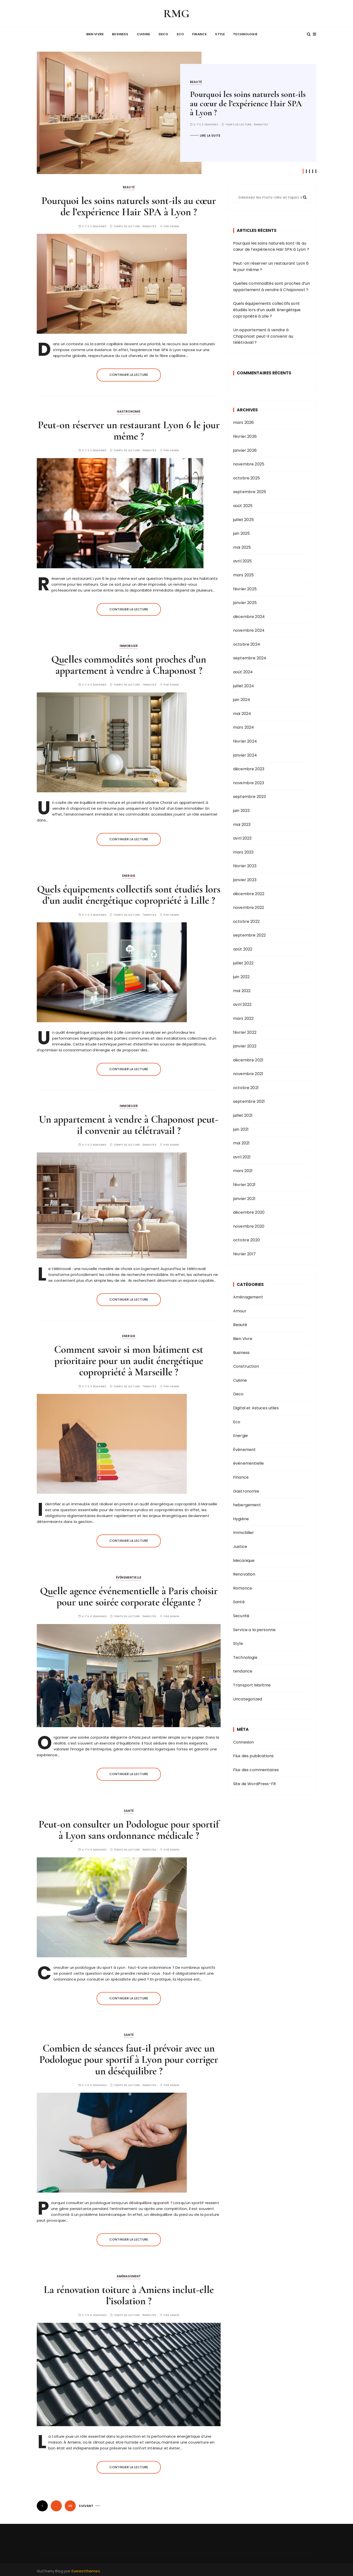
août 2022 (242, 947)
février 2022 (244, 1030)
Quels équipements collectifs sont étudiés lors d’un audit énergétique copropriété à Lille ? (128, 893)
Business (120, 33)
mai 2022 (242, 989)
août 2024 (243, 670)
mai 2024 (242, 712)
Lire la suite (210, 134)
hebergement (247, 1503)
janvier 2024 (245, 753)
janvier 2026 (245, 448)
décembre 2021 (248, 1058)
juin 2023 (241, 809)
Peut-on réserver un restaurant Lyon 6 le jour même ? (129, 429)
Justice (240, 1545)
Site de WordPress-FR (254, 1782)
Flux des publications (253, 1754)
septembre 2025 (249, 490)
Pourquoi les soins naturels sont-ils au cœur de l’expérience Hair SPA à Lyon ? (248, 102)
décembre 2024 (249, 615)
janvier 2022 (244, 1044)
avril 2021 (242, 1155)
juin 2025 (241, 532)
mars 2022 (243, 1017)
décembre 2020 (249, 1211)
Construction (246, 1365)
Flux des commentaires (256, 1768)
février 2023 (244, 864)
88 (70, 2504)
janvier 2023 (244, 878)
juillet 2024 (243, 684)
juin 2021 (241, 1127)
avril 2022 (242, 1003)
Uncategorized (247, 1697)
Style (220, 33)
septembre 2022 (249, 934)
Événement (244, 1448)
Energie (128, 874)
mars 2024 (243, 726)
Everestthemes (86, 2569)
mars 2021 (242, 1169)
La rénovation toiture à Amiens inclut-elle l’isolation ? (129, 2293)
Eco (180, 33)
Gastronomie (129, 410)
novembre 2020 (248, 1224)
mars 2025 (243, 573)
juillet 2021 (242, 1113)
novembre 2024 (249, 629)
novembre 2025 (248, 462)
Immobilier (129, 644)
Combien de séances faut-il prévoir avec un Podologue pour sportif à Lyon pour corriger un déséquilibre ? (128, 2058)
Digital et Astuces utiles (256, 1406)
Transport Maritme (252, 1683)
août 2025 (242, 504)
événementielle (128, 1576)
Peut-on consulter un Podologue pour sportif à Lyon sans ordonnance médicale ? (129, 1828)
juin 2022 (241, 975)
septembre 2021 (249, 1100)
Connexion (243, 1740)
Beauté (196, 80)
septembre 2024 (249, 656)
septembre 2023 (249, 795)
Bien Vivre (95, 33)
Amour (239, 1309)
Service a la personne (254, 1628)
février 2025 (245, 587)
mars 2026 (243, 421)
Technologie (245, 33)
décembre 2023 (248, 767)
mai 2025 (242, 545)
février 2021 (244, 1183)
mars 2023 (243, 850)
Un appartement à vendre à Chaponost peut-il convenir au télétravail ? (128, 1123)
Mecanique (243, 1559)
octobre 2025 (246, 476)
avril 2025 (242, 559)
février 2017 (244, 1252)
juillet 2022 (243, 961)
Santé (129, 1809)
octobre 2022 (246, 920)
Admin (174, 224)
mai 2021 (241, 1141)
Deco (163, 33)
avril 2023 (242, 837)
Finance (199, 33)
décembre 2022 (248, 892)
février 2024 (245, 739)
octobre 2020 (246, 1238)
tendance (242, 1670)
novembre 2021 (248, 1072)
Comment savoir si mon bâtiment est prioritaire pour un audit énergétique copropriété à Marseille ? (128, 1359)
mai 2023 (242, 823)
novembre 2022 (248, 906)
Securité (241, 1614)
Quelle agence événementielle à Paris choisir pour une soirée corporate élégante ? (129, 1595)
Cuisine (143, 33)
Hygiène (241, 1517)
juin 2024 (241, 698)
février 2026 (245, 435)
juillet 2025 (243, 518)
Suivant (86, 2504)
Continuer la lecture (128, 373)
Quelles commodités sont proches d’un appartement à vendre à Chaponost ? (128, 663)
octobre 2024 (246, 642)
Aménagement (129, 2274)
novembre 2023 (248, 781)
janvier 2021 (244, 1197)
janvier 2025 (245, 601)
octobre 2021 (246, 1086)
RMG (176, 13)
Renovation (244, 1573)
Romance (242, 1586)
